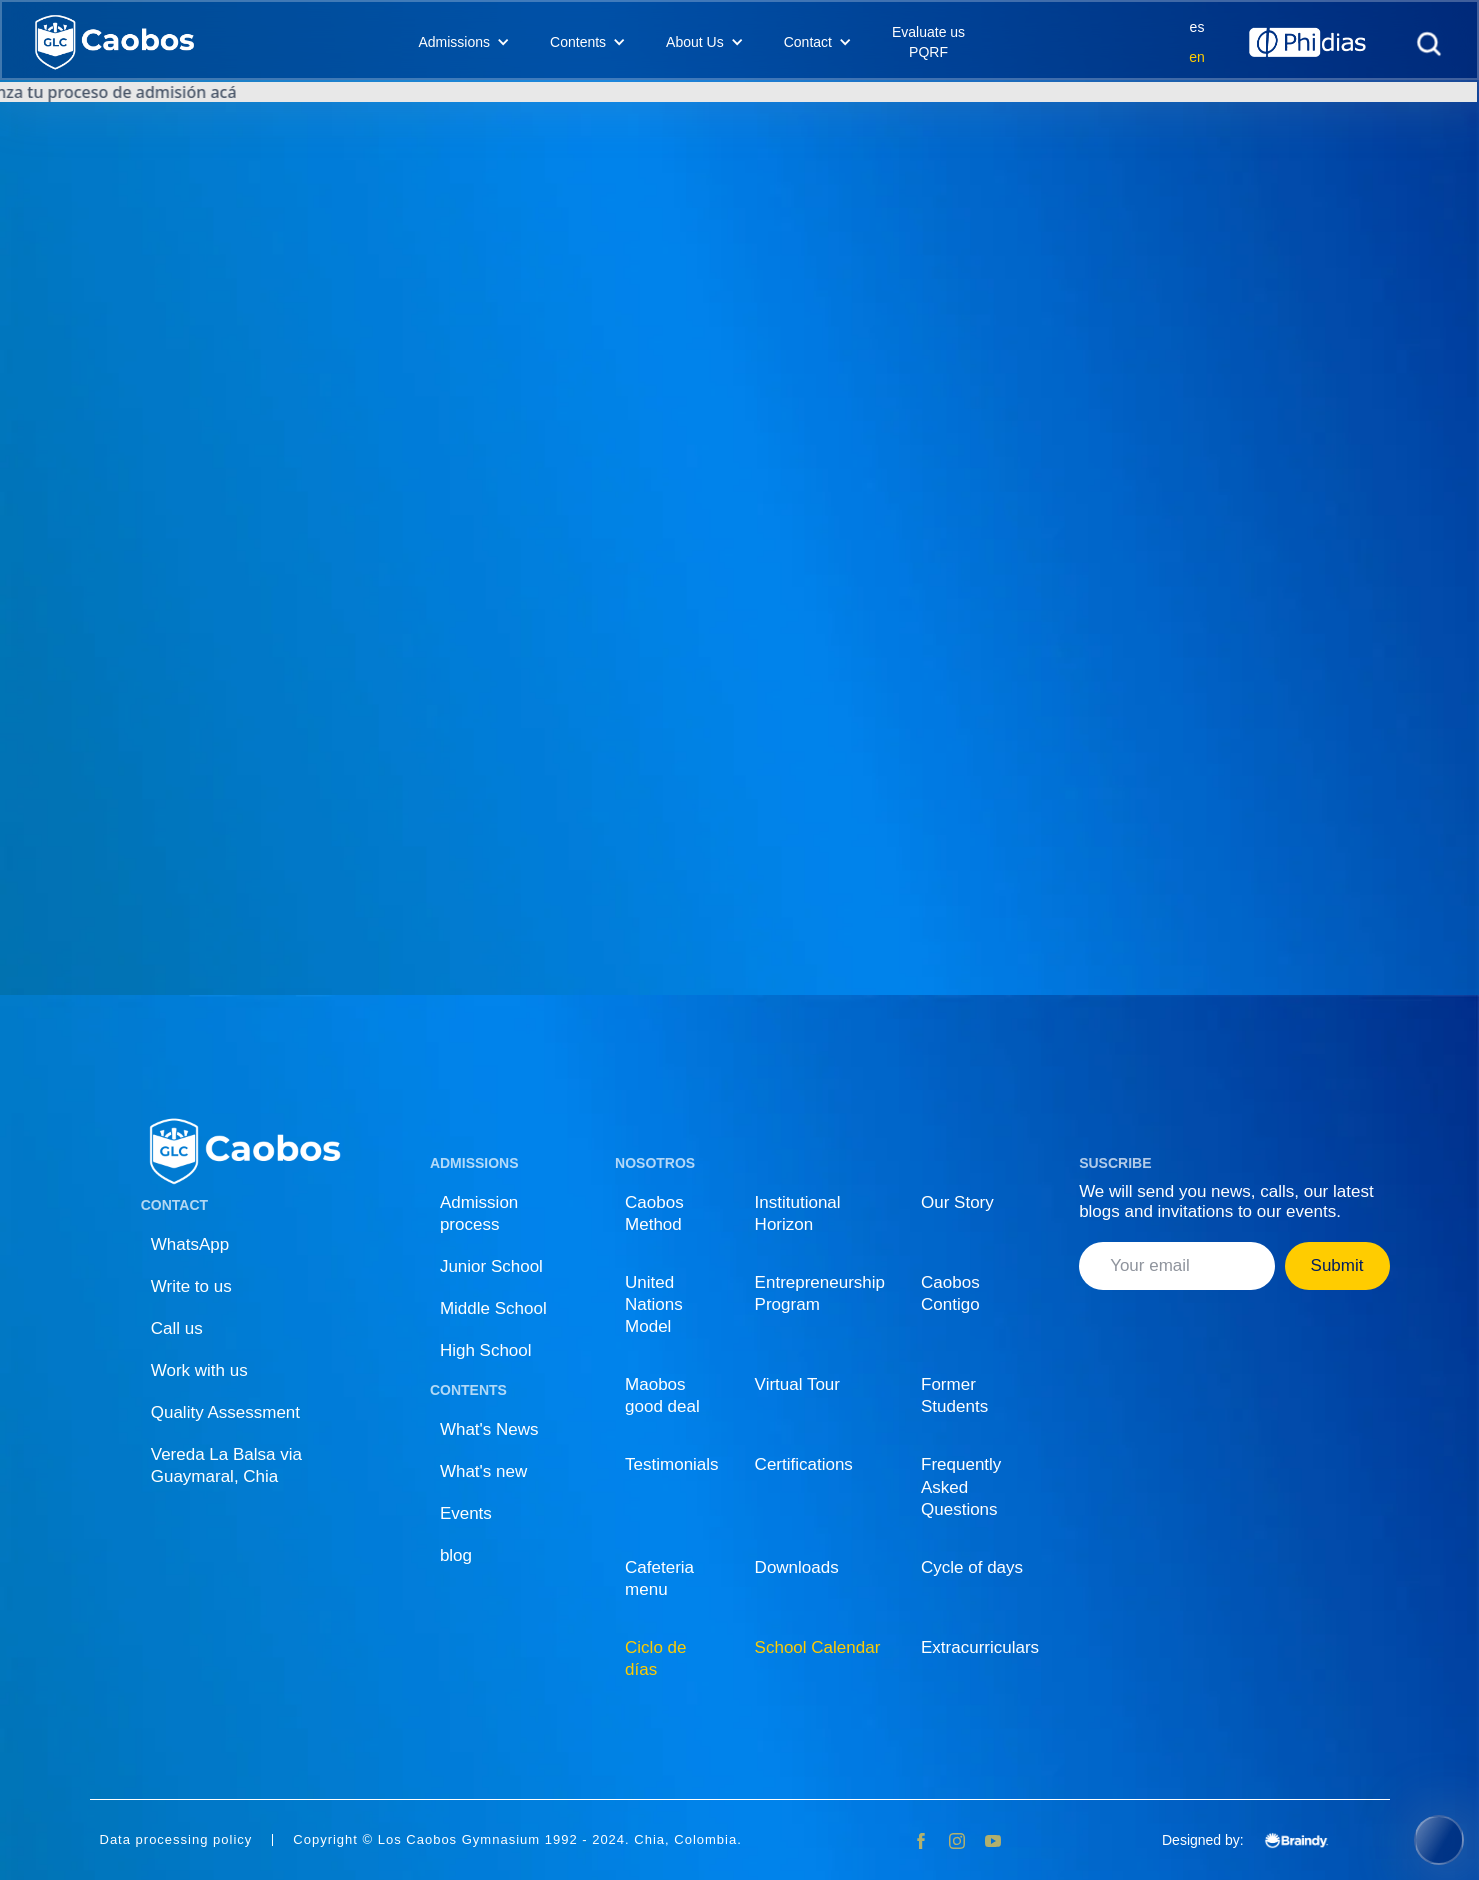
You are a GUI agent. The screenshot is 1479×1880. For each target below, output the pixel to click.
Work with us (199, 1370)
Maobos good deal (662, 1395)
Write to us (191, 1286)
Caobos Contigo (950, 1293)
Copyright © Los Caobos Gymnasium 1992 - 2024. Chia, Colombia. (517, 1840)
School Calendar (818, 1647)
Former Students (954, 1395)
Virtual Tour (797, 1384)
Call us (177, 1328)
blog (456, 1555)
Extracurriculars (980, 1647)
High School (486, 1350)
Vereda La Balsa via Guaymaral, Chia (226, 1465)
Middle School (493, 1308)
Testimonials (672, 1464)
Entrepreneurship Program (820, 1293)
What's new (483, 1471)
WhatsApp (190, 1244)
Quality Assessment (225, 1412)
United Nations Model (654, 1304)
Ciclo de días (655, 1658)
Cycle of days (972, 1567)
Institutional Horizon (798, 1213)
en (1197, 57)
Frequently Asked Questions (961, 1486)
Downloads (797, 1567)
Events (466, 1513)
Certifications (804, 1464)
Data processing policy (176, 1840)
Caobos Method (654, 1213)
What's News (489, 1429)
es (1197, 27)
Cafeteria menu (659, 1578)
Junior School (491, 1266)
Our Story (957, 1202)
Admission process (479, 1213)
